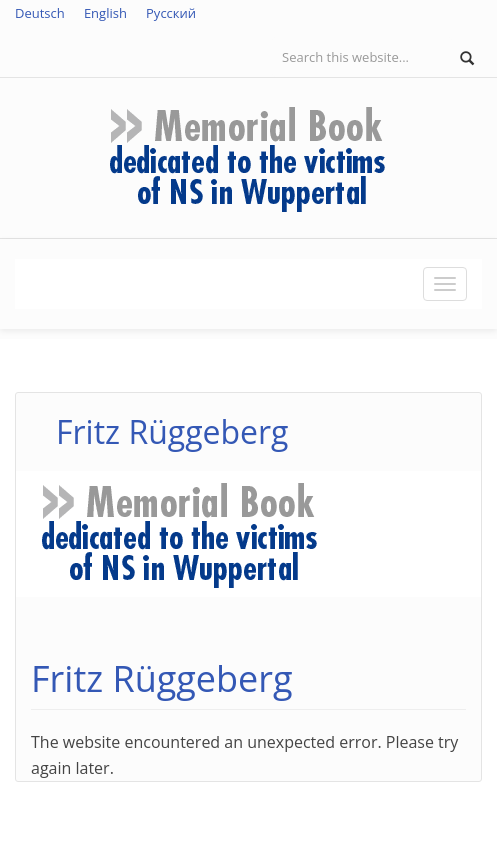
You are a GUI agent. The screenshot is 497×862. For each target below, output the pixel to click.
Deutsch (40, 13)
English (105, 13)
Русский (171, 13)
